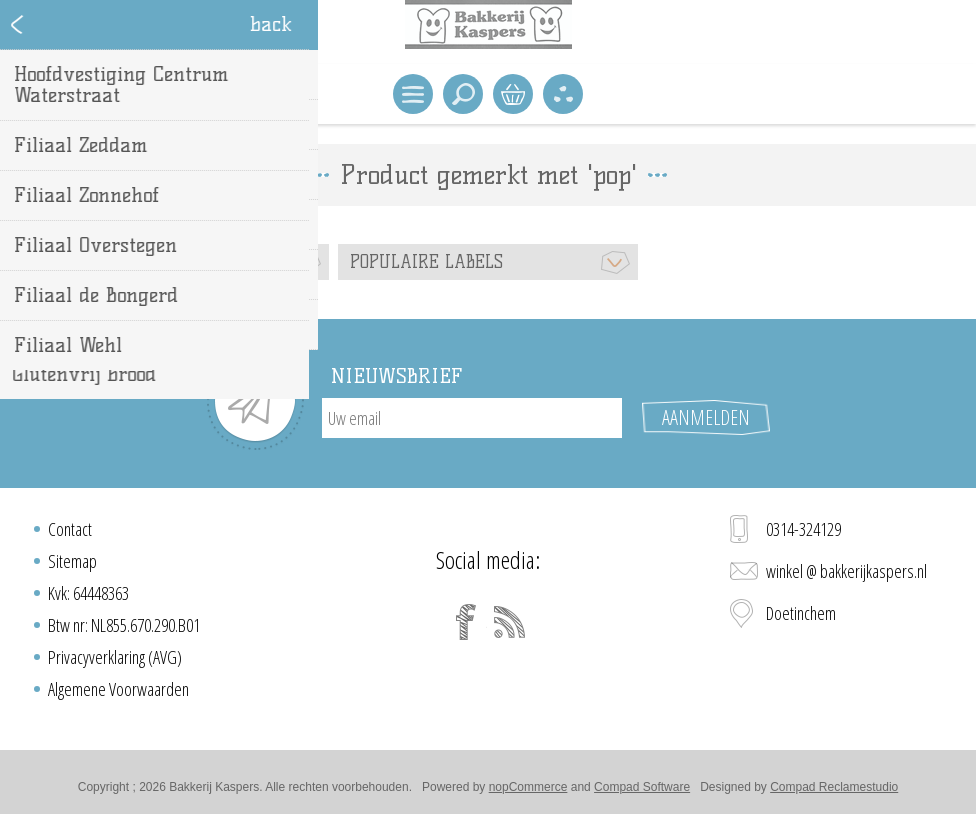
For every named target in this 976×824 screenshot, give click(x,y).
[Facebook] (466, 622)
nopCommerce (528, 787)
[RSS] (510, 622)
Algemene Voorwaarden (118, 689)
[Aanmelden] (472, 418)
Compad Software (642, 787)
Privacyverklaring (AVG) (115, 657)
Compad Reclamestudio (834, 787)
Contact (70, 529)
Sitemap (72, 561)
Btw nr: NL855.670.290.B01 (124, 625)
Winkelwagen (513, 94)
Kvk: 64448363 (88, 593)
